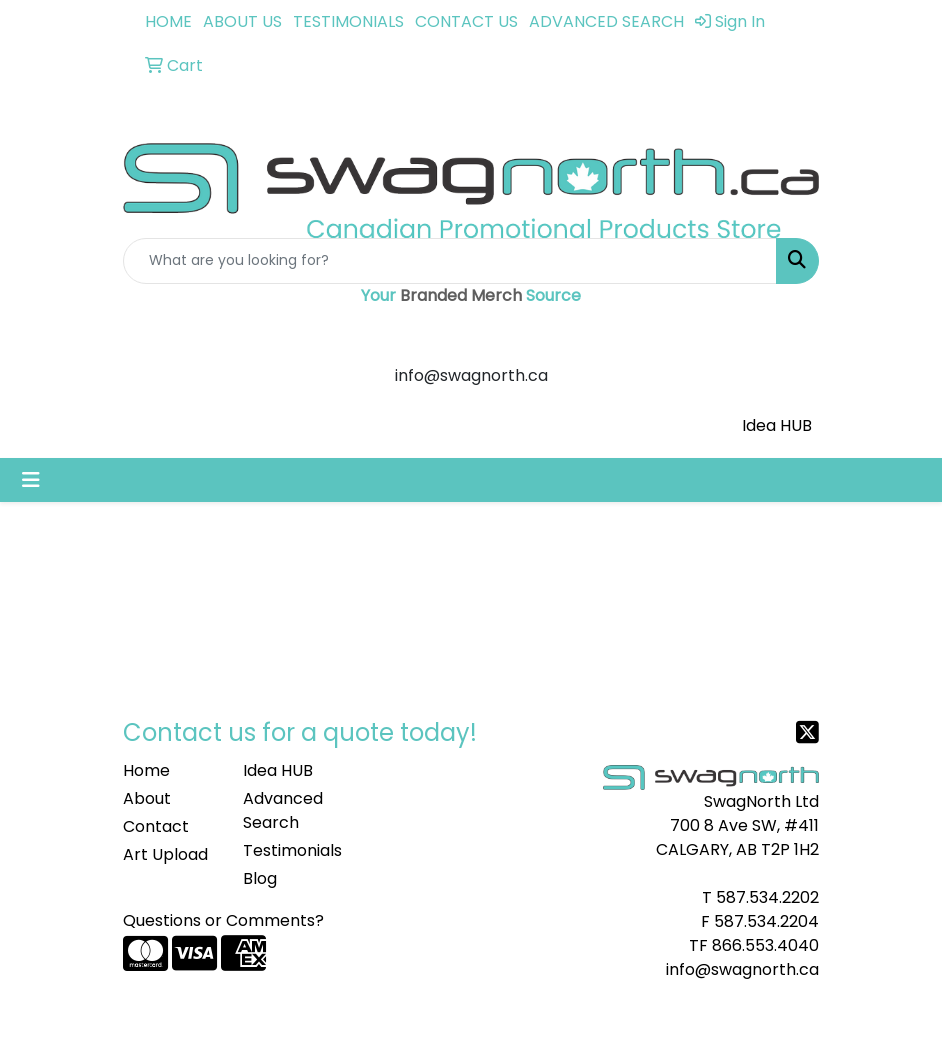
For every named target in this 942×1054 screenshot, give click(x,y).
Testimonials (291, 850)
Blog (260, 878)
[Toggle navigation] (31, 480)
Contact (156, 826)
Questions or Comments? (223, 920)
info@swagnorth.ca (742, 969)
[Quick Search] (450, 261)
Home (146, 770)
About (147, 798)
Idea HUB (777, 425)
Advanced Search (283, 810)
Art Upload (165, 854)
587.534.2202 (767, 897)
